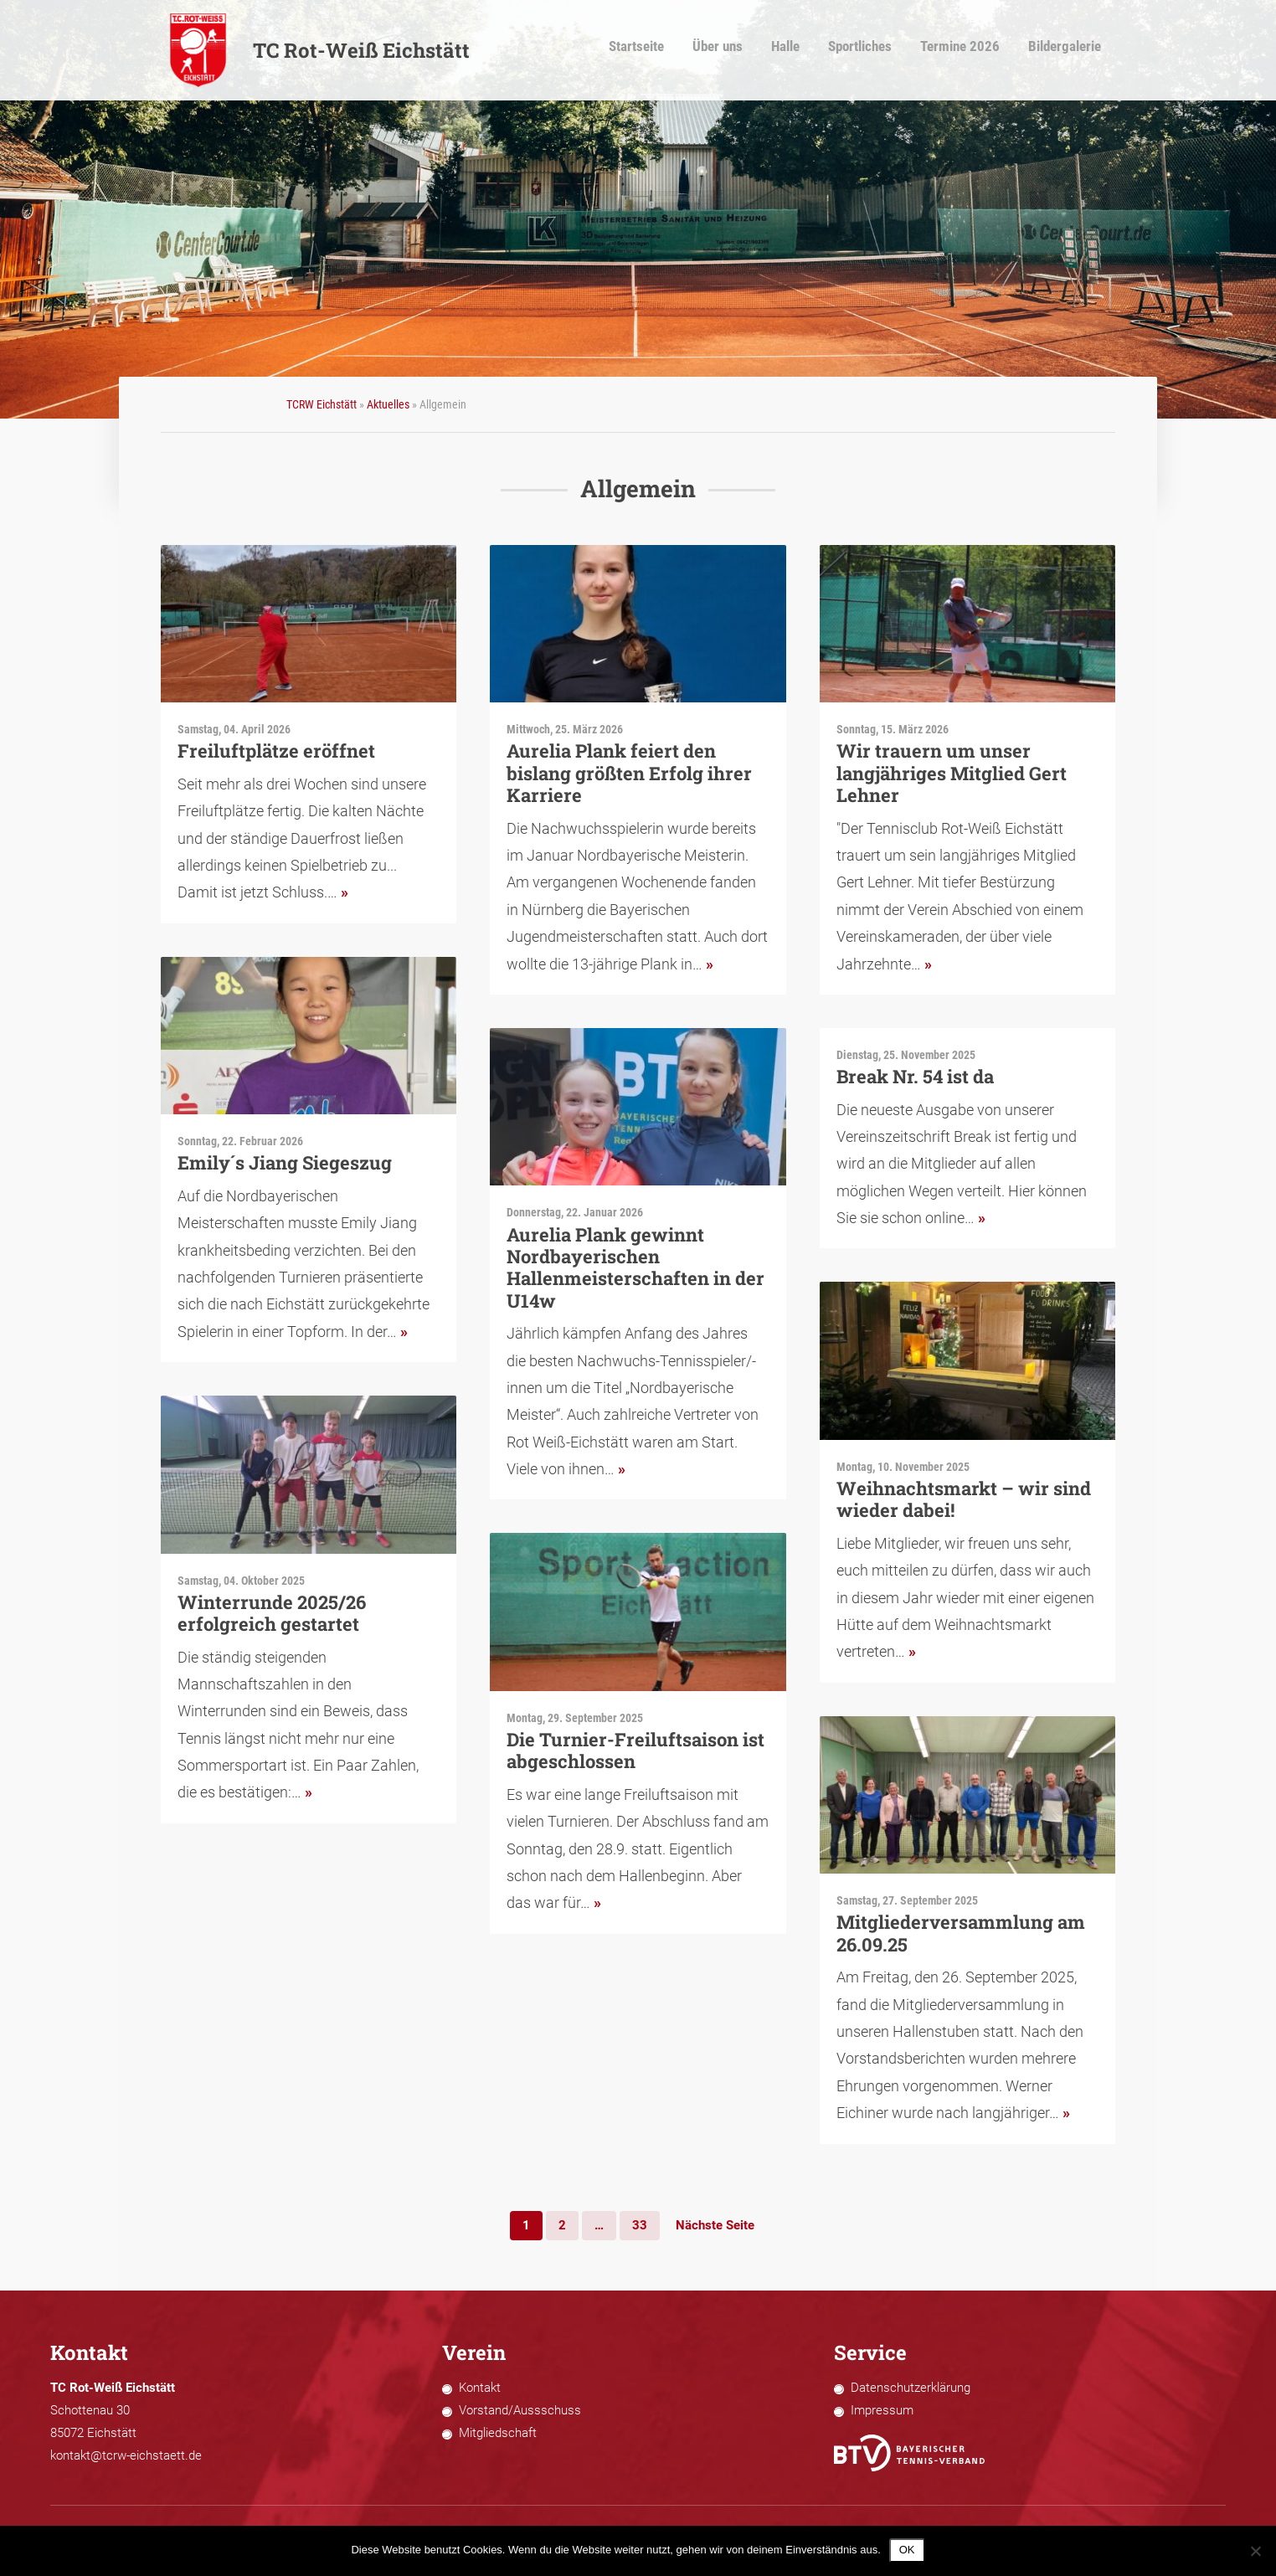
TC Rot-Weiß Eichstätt (319, 50)
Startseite (656, 51)
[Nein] (1255, 2551)
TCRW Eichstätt (321, 404)
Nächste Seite (715, 2225)
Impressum (882, 2410)
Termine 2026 (971, 51)
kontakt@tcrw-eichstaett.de (126, 2455)
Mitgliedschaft (498, 2432)
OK (907, 2549)
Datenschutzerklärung (910, 2387)
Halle (802, 51)
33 (639, 2225)
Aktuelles (388, 404)
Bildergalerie (1072, 51)
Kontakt (480, 2387)
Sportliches (875, 51)
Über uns (735, 51)
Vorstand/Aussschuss (520, 2410)
